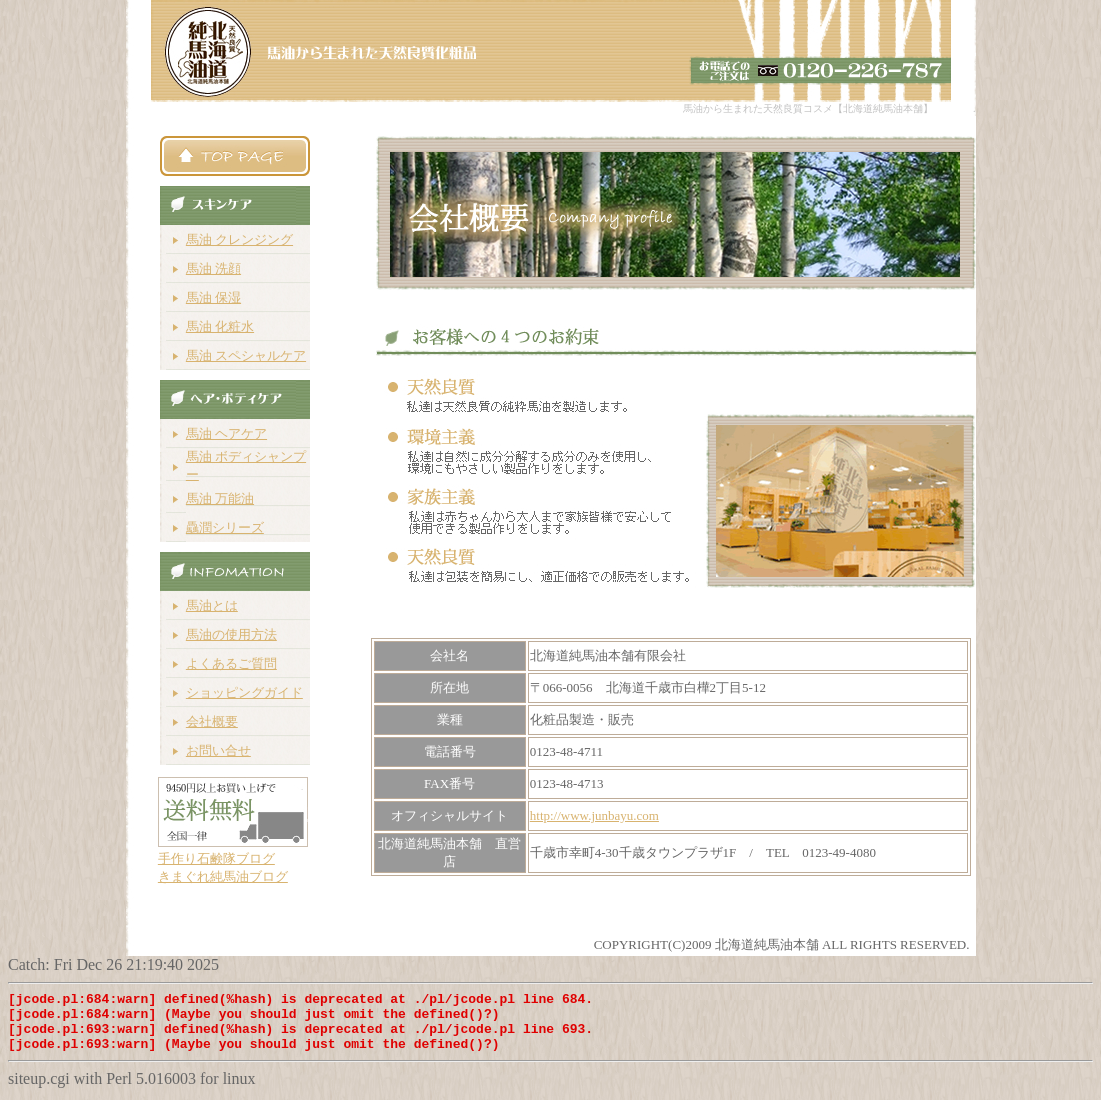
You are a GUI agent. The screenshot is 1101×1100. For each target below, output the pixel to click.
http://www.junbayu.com (594, 815)
